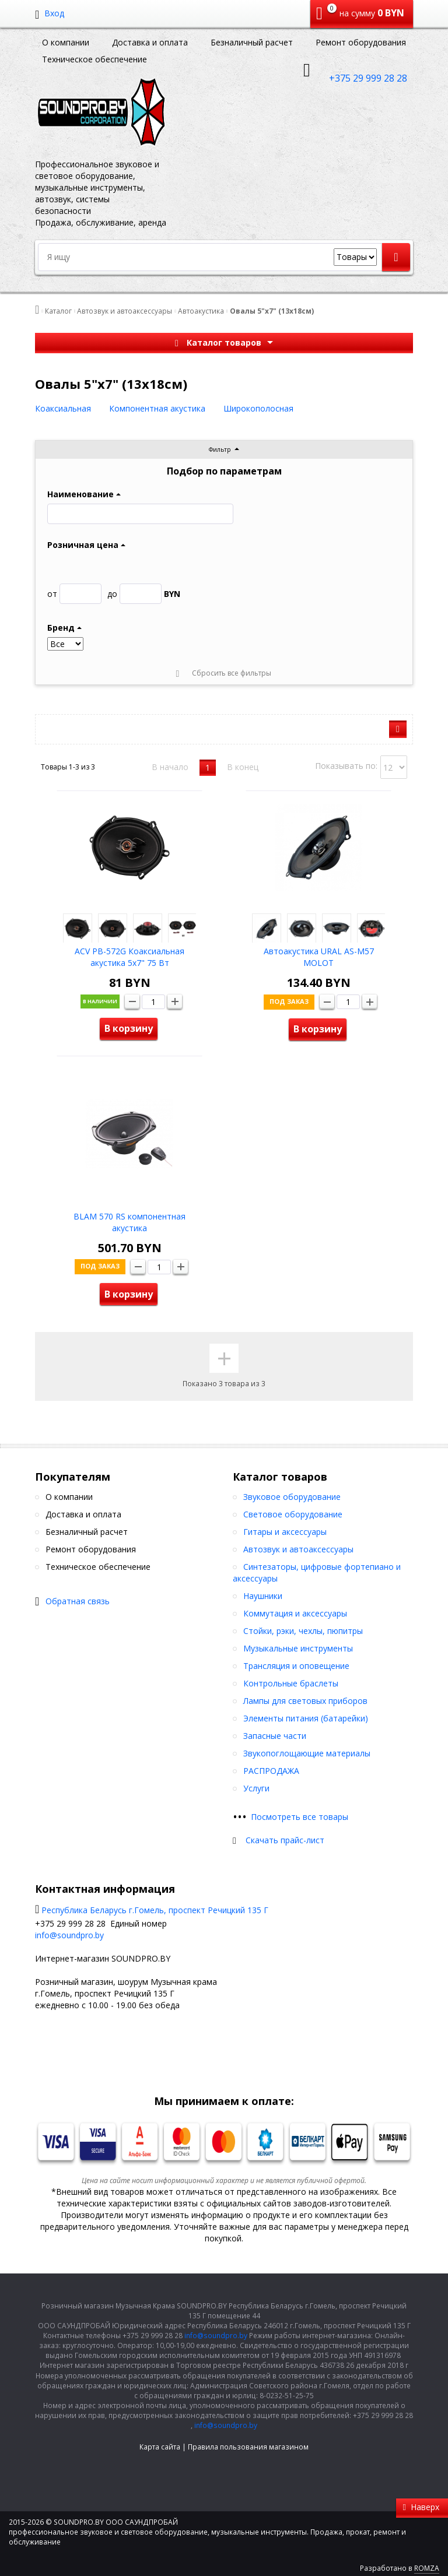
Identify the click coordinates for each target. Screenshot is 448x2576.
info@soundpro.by (69, 1935)
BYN (143, 594)
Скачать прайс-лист (285, 1840)
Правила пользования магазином (248, 2447)
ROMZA (426, 2568)
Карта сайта (159, 2447)
